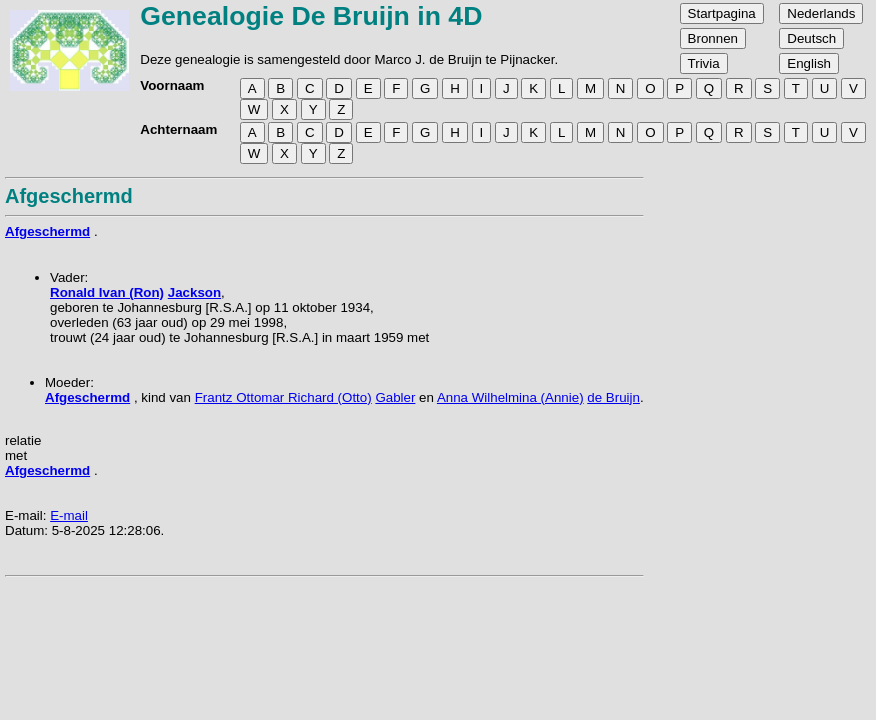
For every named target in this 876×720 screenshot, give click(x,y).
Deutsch (811, 38)
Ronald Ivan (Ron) (107, 292)
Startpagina (722, 13)
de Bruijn (613, 397)
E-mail (69, 515)
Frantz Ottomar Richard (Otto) (283, 397)
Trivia (704, 63)
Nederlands (821, 13)
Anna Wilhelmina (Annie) (510, 397)
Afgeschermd (47, 231)
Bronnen (713, 38)
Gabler (395, 397)
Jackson (194, 292)
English (809, 63)
